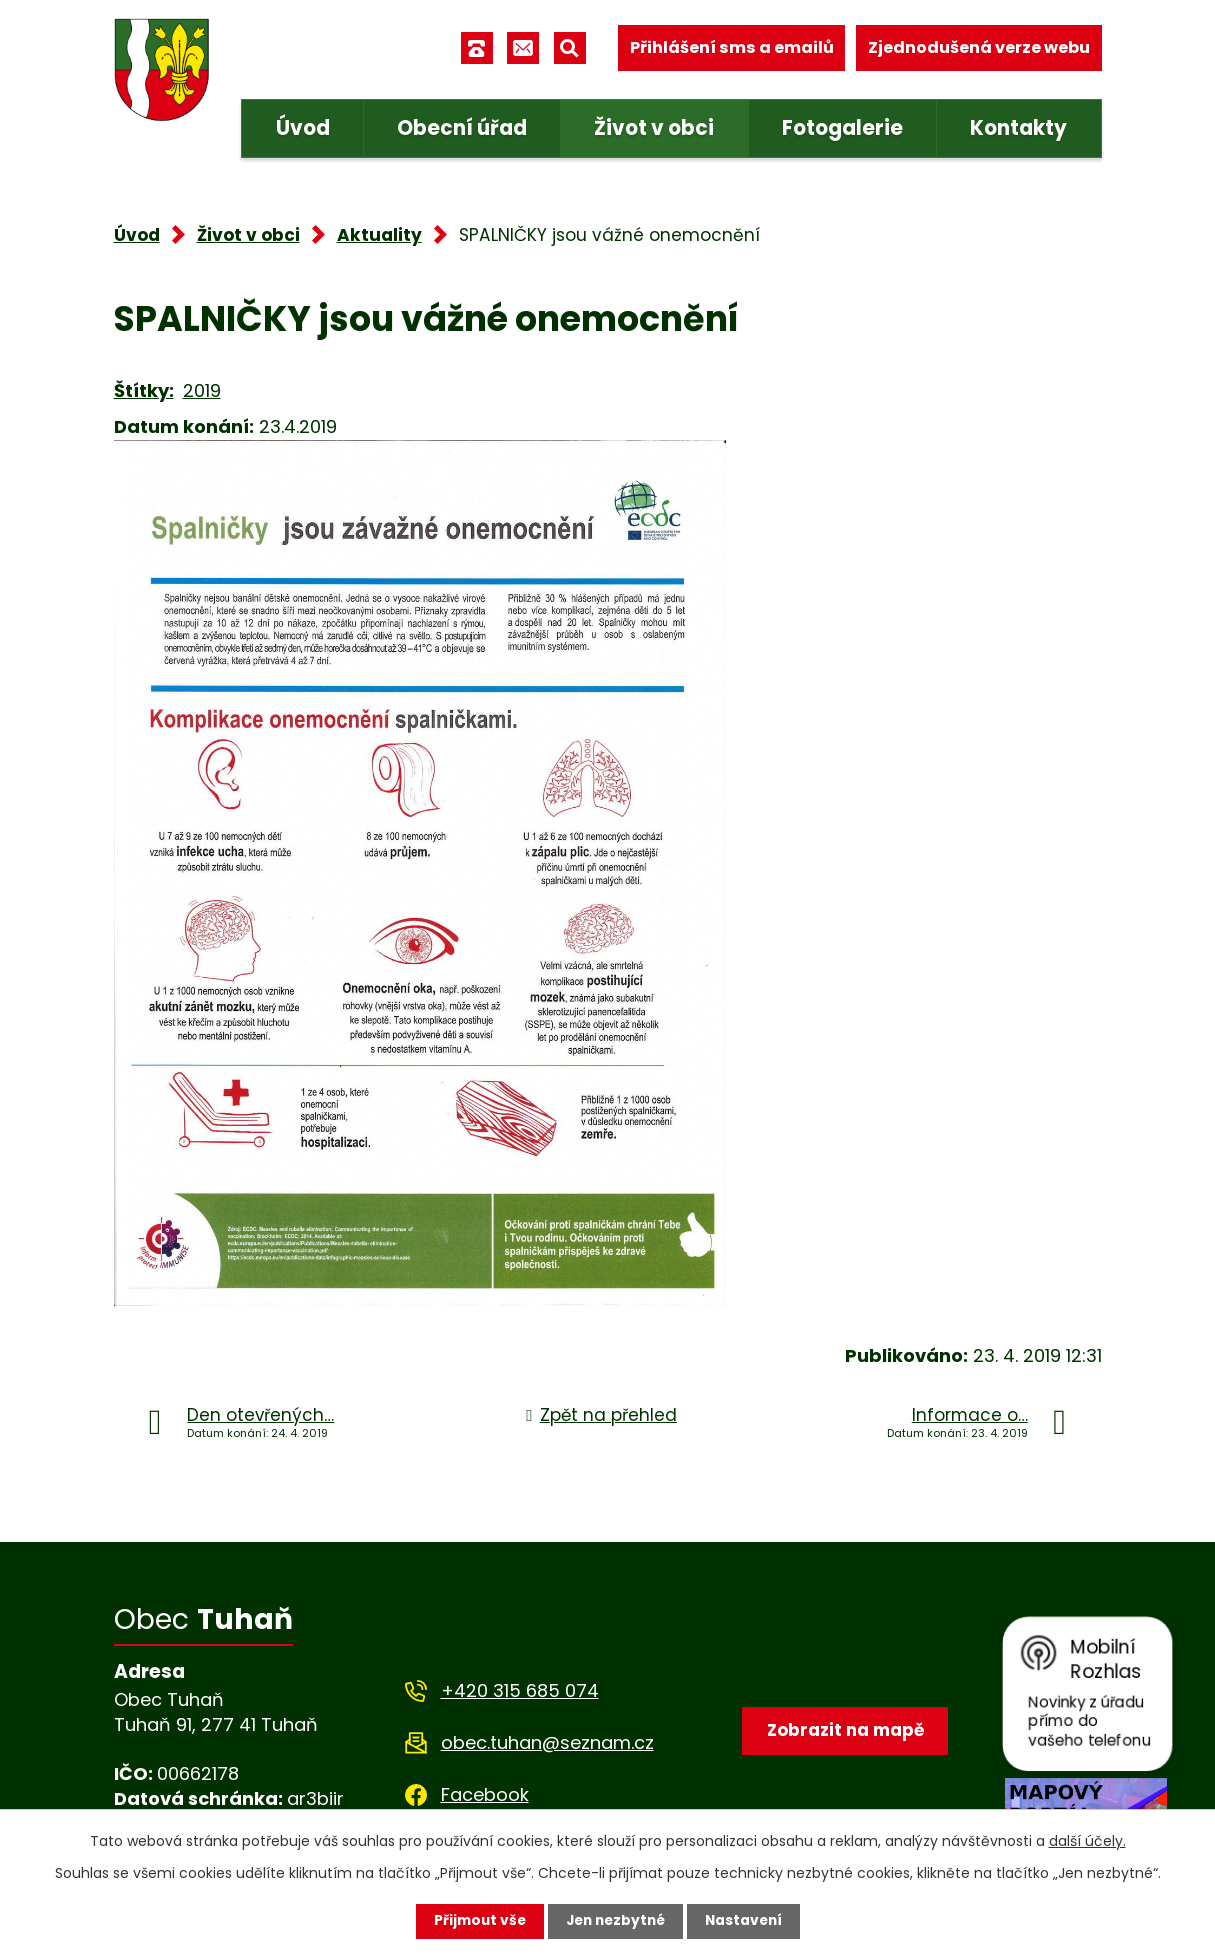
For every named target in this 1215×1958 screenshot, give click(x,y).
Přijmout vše (475, 1921)
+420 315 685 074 (520, 1690)
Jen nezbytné (615, 1921)
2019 (202, 390)
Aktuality (379, 235)
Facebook (485, 1794)
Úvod (303, 128)
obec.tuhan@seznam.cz (547, 1742)
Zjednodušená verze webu (979, 47)
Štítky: (144, 390)
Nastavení (748, 1921)
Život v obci (654, 128)
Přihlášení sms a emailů (732, 47)
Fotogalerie (842, 128)
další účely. (1087, 1841)
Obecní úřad (462, 128)
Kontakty (1018, 128)
